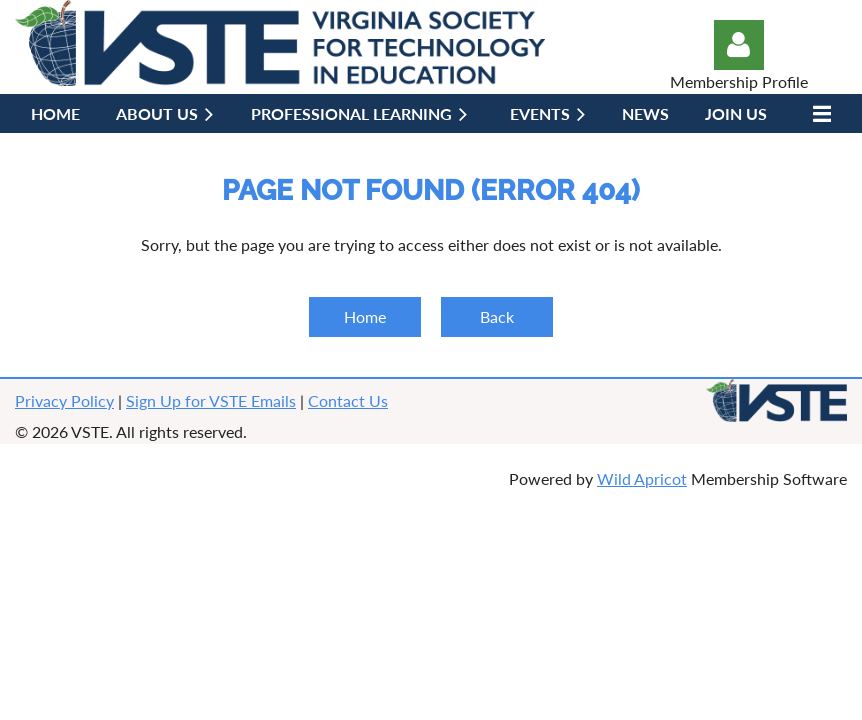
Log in (739, 45)
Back (497, 316)
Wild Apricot (642, 478)
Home (365, 316)
